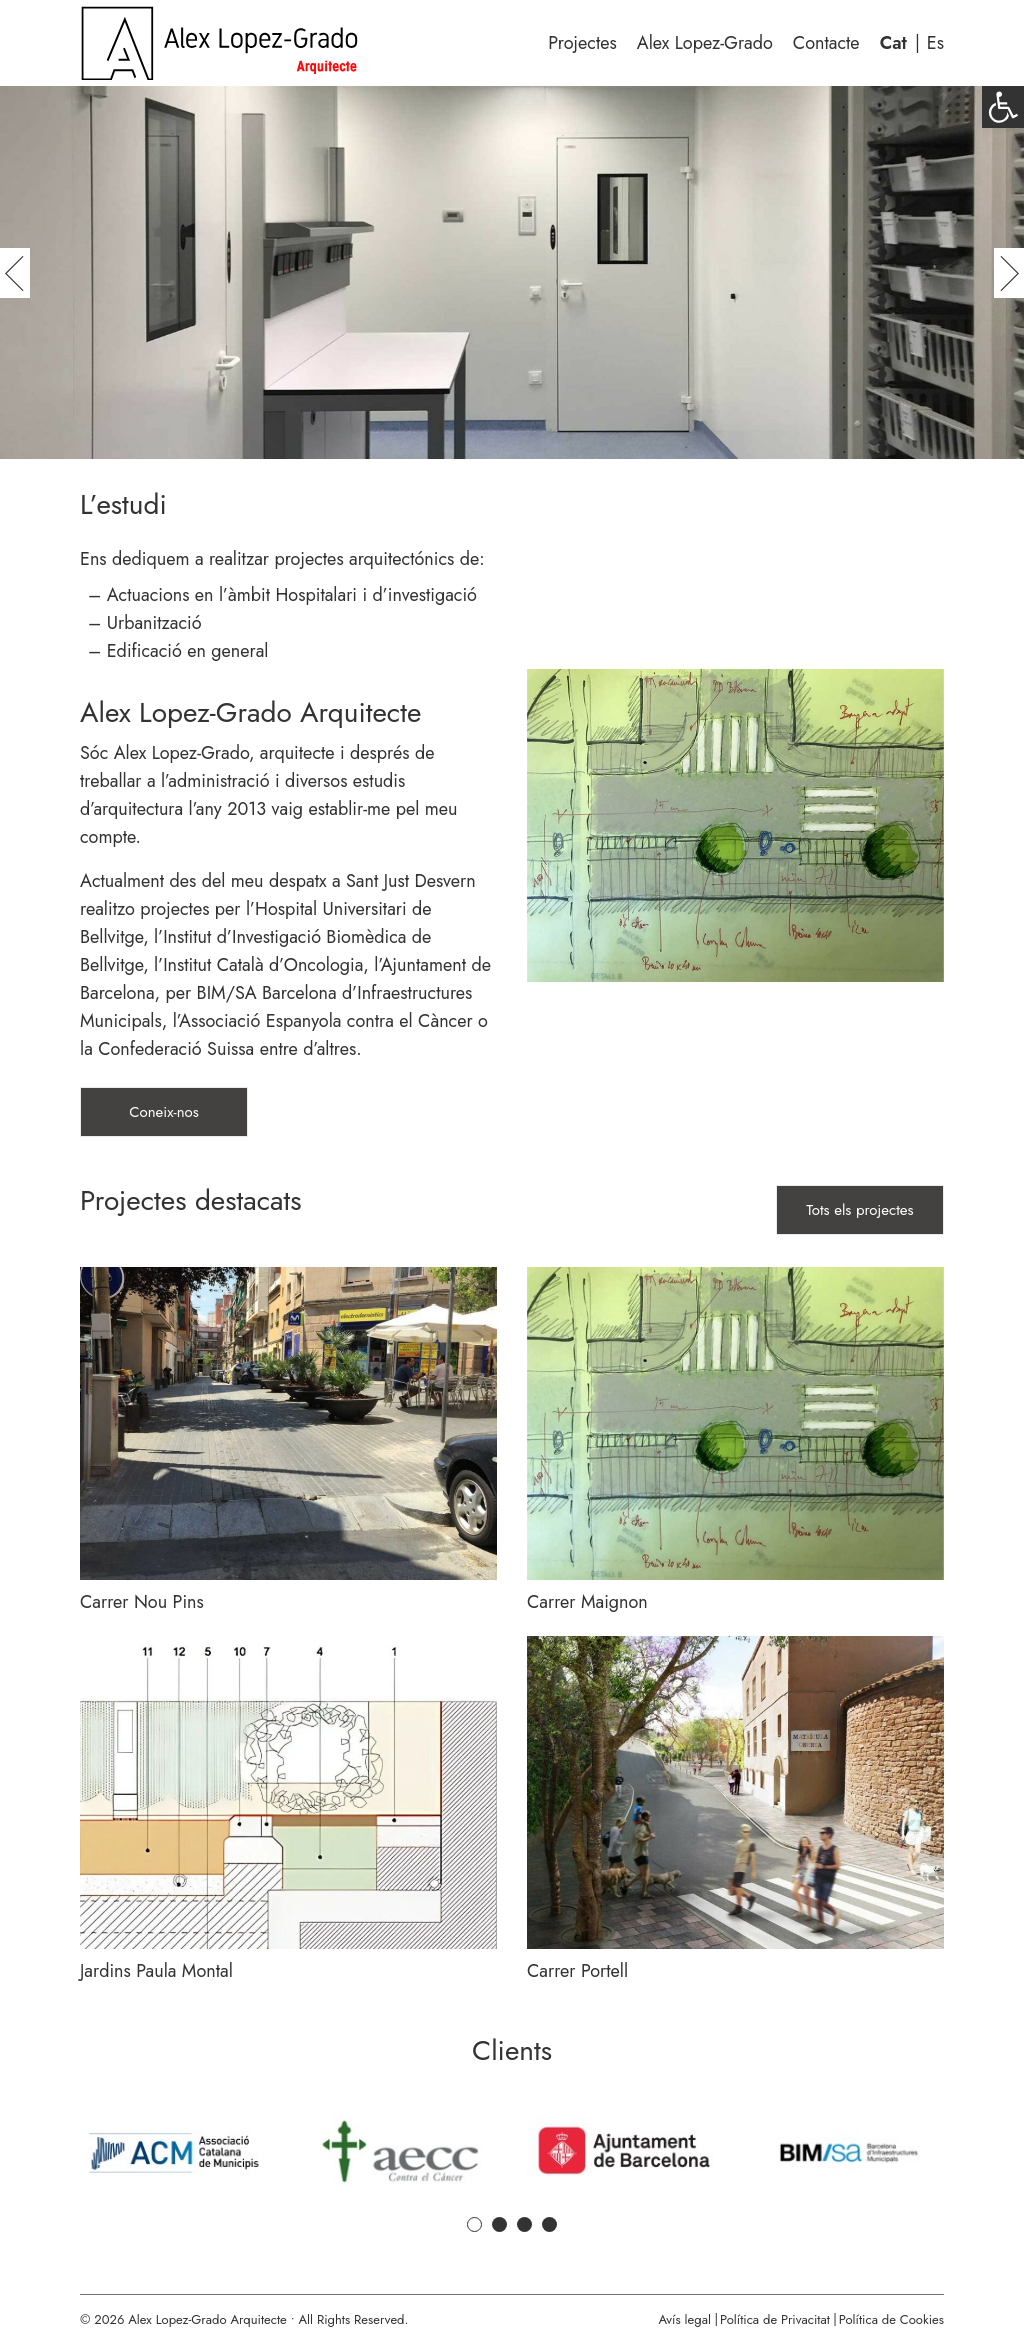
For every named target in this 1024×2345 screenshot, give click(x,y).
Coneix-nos (164, 1112)
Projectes (582, 43)
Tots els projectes (859, 1210)
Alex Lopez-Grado (705, 43)
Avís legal (684, 2320)
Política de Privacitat (775, 2320)
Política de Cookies (891, 2320)
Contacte (826, 43)
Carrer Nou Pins (142, 1602)
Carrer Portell (577, 1971)
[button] (1003, 107)
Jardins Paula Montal (156, 1971)
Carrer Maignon (587, 1602)
